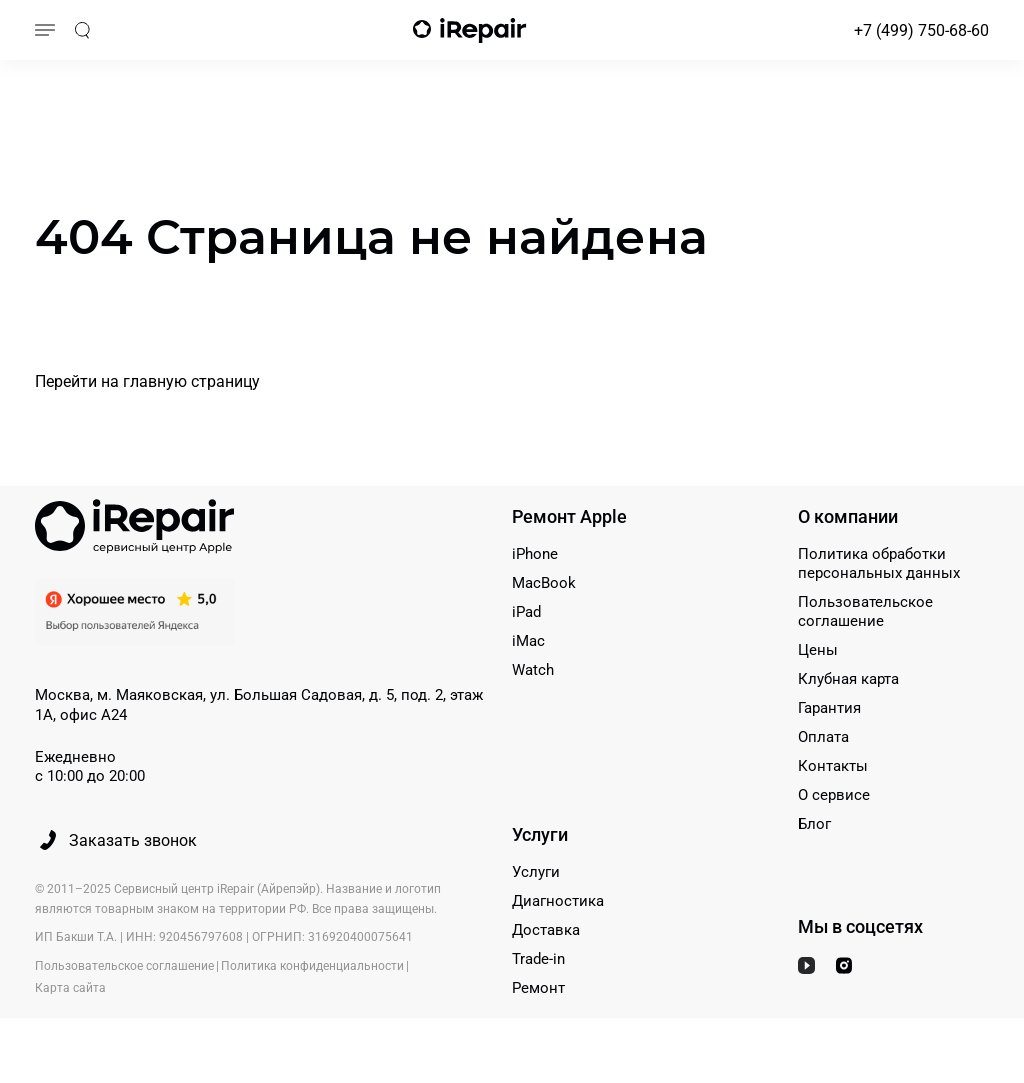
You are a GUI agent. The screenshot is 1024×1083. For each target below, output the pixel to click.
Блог (814, 824)
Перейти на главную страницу (147, 381)
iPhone (535, 554)
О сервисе (834, 795)
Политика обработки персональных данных (879, 563)
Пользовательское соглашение (865, 611)
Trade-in (538, 959)
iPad (526, 612)
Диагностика (558, 901)
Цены (818, 650)
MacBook (544, 583)
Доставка (546, 930)
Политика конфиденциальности (312, 967)
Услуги (536, 872)
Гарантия (829, 708)
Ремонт (538, 988)
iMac (528, 641)
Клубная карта (848, 679)
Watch (533, 670)
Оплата (823, 737)
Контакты (833, 766)
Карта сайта (70, 988)
